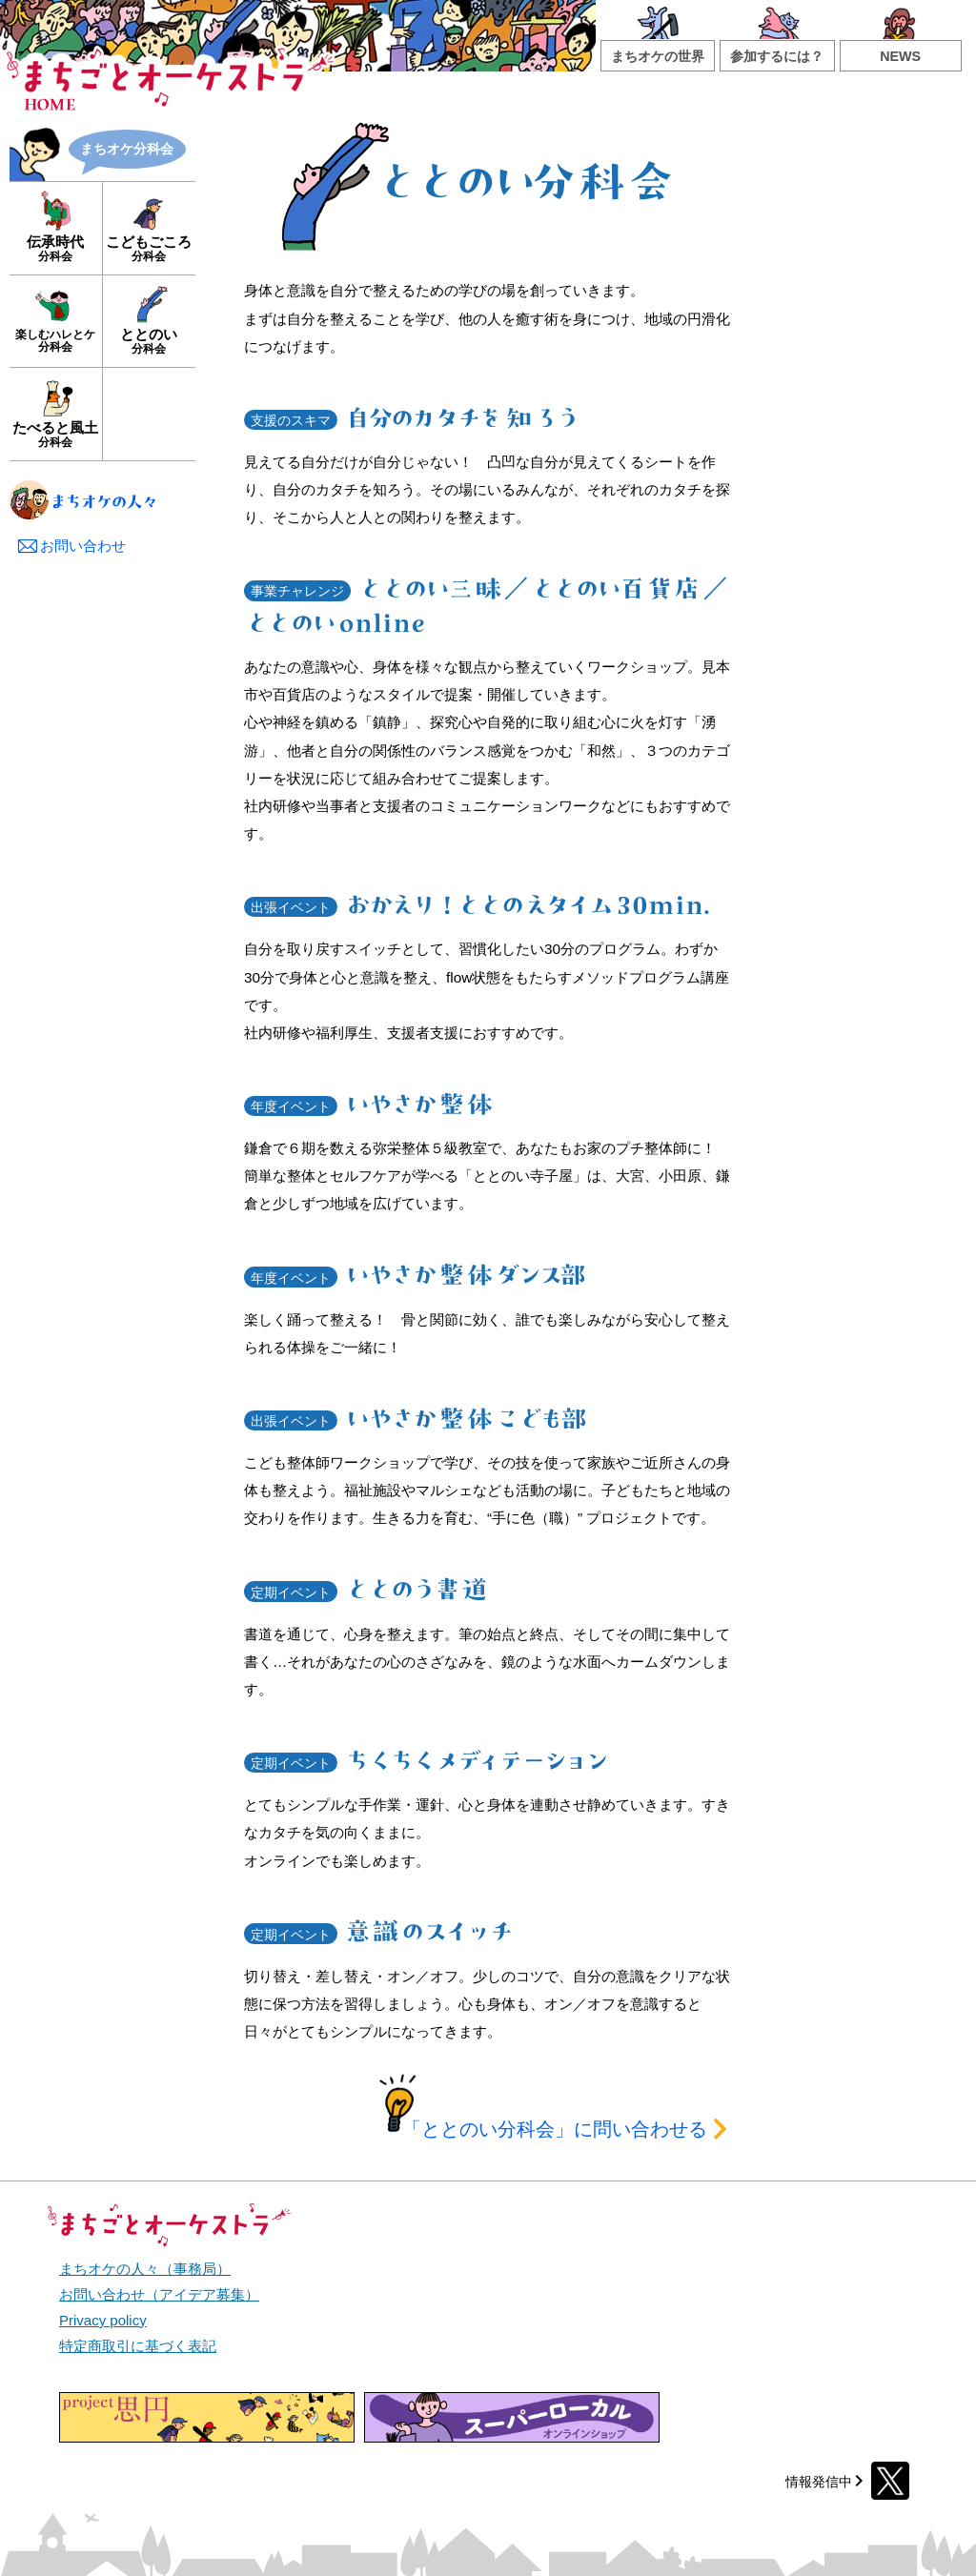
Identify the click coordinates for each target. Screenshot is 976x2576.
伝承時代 (55, 248)
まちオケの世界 (657, 56)
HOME (49, 103)
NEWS (900, 56)
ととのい (148, 340)
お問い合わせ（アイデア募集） (159, 2294)
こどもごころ (149, 248)
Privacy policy (103, 2320)
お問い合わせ (71, 546)
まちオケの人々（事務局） (145, 2269)
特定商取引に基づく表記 (137, 2346)
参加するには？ (777, 56)
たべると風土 (55, 434)
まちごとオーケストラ (170, 73)
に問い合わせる (567, 2129)
